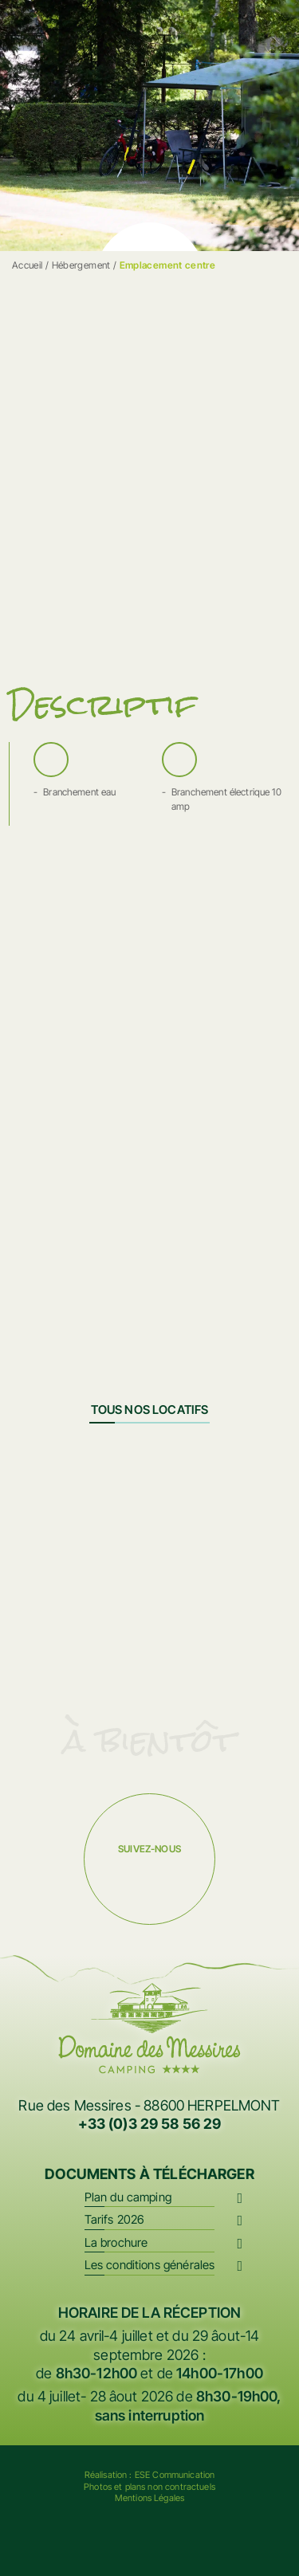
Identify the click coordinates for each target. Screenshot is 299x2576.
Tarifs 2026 (115, 2219)
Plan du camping (128, 2197)
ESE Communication (175, 2474)
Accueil (27, 265)
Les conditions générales (150, 2264)
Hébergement (81, 265)
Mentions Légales (149, 2497)
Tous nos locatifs (150, 1409)
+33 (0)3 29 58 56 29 (150, 2123)
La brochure (116, 2242)
